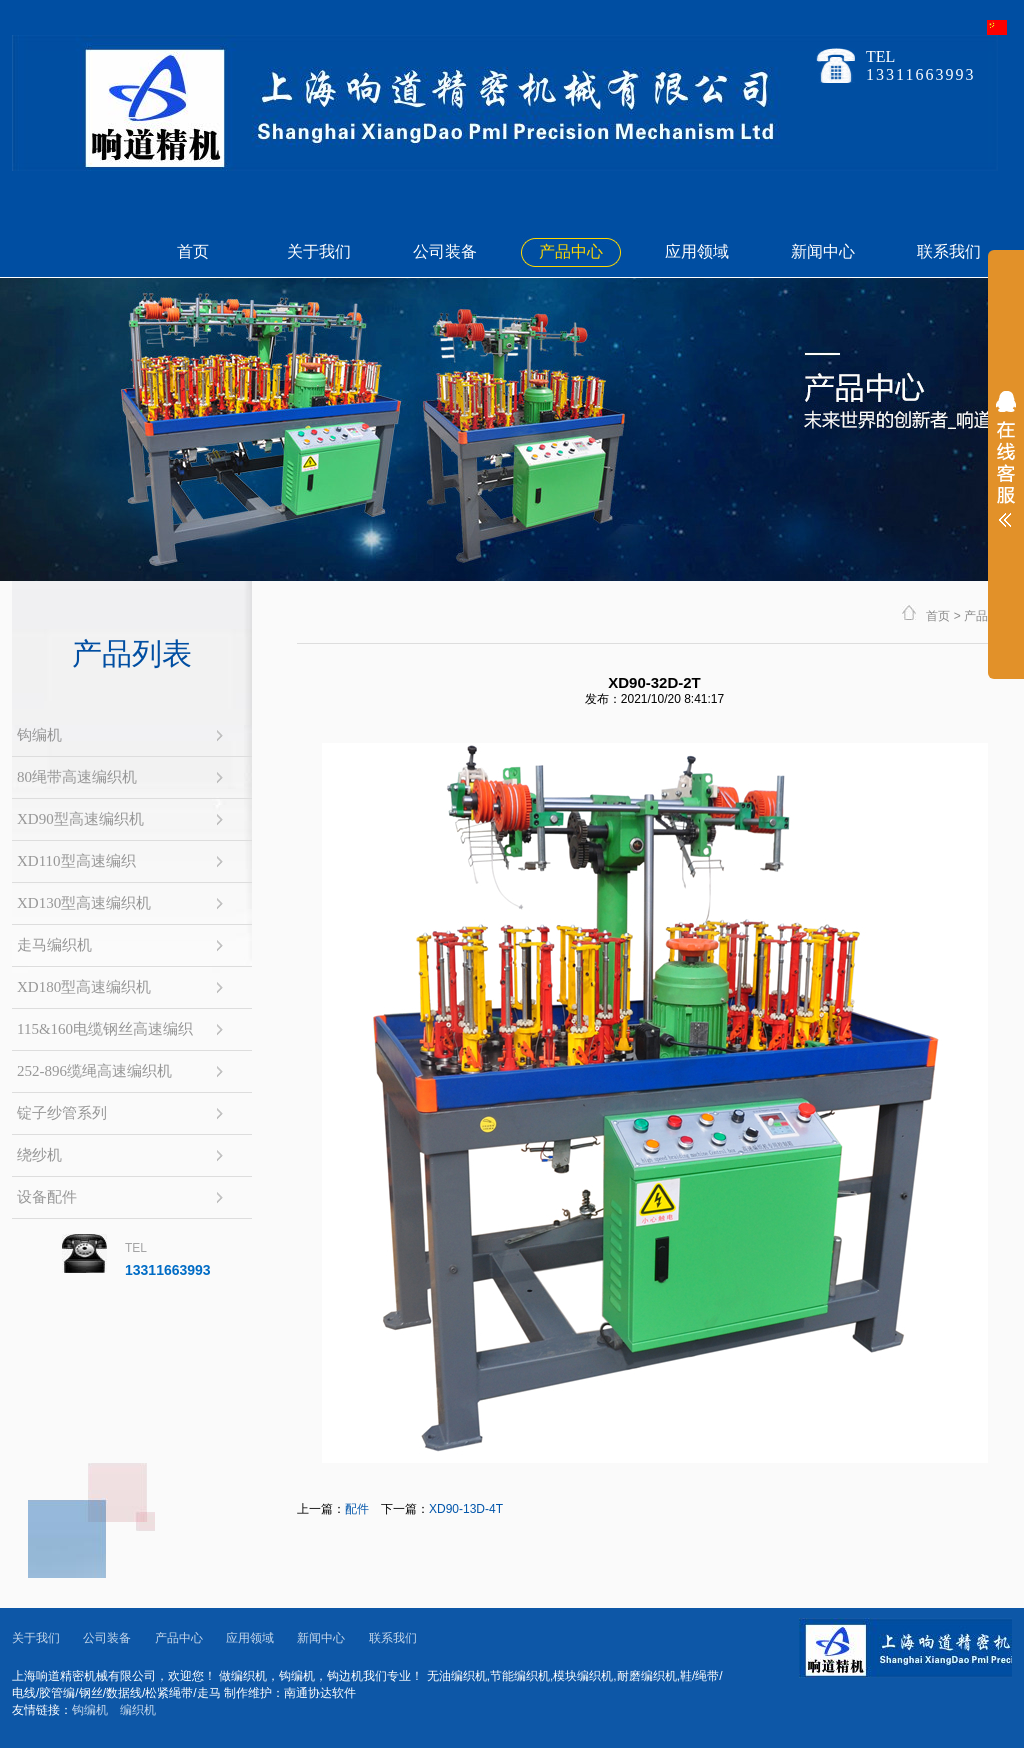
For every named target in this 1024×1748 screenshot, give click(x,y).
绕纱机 (39, 1155)
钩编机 (39, 735)
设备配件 (47, 1197)
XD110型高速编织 (76, 861)
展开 (1006, 472)
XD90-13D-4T (466, 1509)
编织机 (138, 1710)
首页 (193, 251)
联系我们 (949, 251)
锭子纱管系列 (62, 1113)
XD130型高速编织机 (84, 903)
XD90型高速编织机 (80, 819)
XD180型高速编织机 (84, 987)
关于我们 (319, 251)
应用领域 (697, 251)
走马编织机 (54, 945)
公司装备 (445, 251)
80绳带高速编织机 (77, 777)
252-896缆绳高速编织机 (94, 1071)
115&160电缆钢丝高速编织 (105, 1029)
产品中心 (571, 251)
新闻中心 (823, 251)
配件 (357, 1509)
